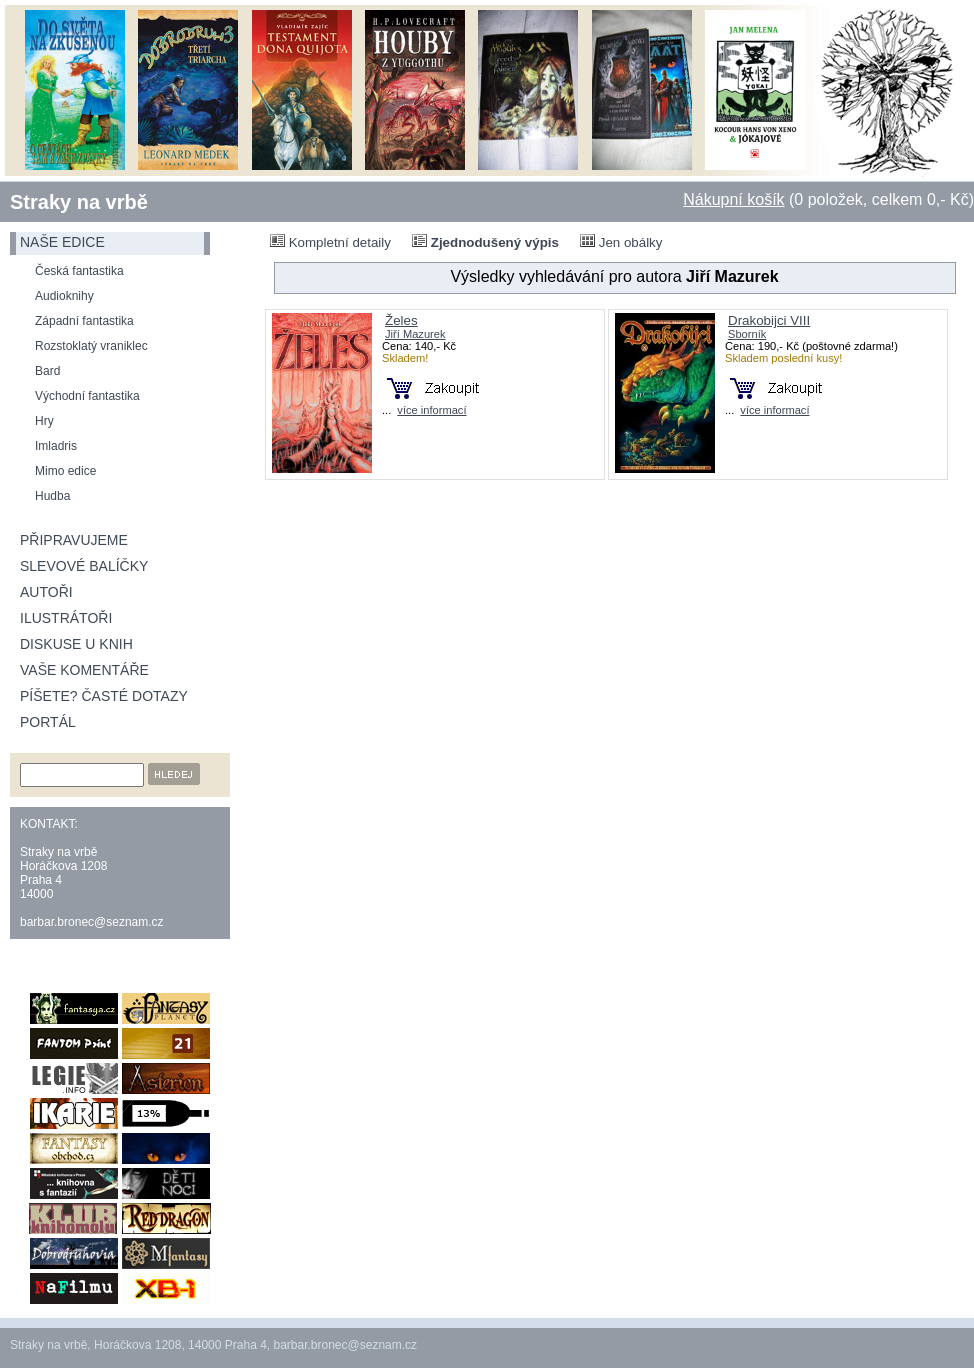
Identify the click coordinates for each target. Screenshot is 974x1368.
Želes (401, 320)
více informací (431, 410)
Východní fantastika (87, 396)
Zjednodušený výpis (485, 242)
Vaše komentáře (84, 670)
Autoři (46, 592)
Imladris (56, 446)
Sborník (747, 334)
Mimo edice (65, 471)
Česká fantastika (79, 271)
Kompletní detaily (330, 242)
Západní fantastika (84, 321)
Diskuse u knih (76, 644)
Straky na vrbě (79, 202)
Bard (47, 371)
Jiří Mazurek (415, 334)
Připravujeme (74, 540)
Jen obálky (621, 242)
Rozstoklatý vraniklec (91, 346)
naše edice (62, 242)
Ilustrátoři (66, 618)
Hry (44, 421)
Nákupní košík (733, 199)
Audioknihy (64, 296)
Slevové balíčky (84, 566)
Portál (48, 722)
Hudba (52, 496)
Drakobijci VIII (769, 320)
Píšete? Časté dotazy (104, 696)
